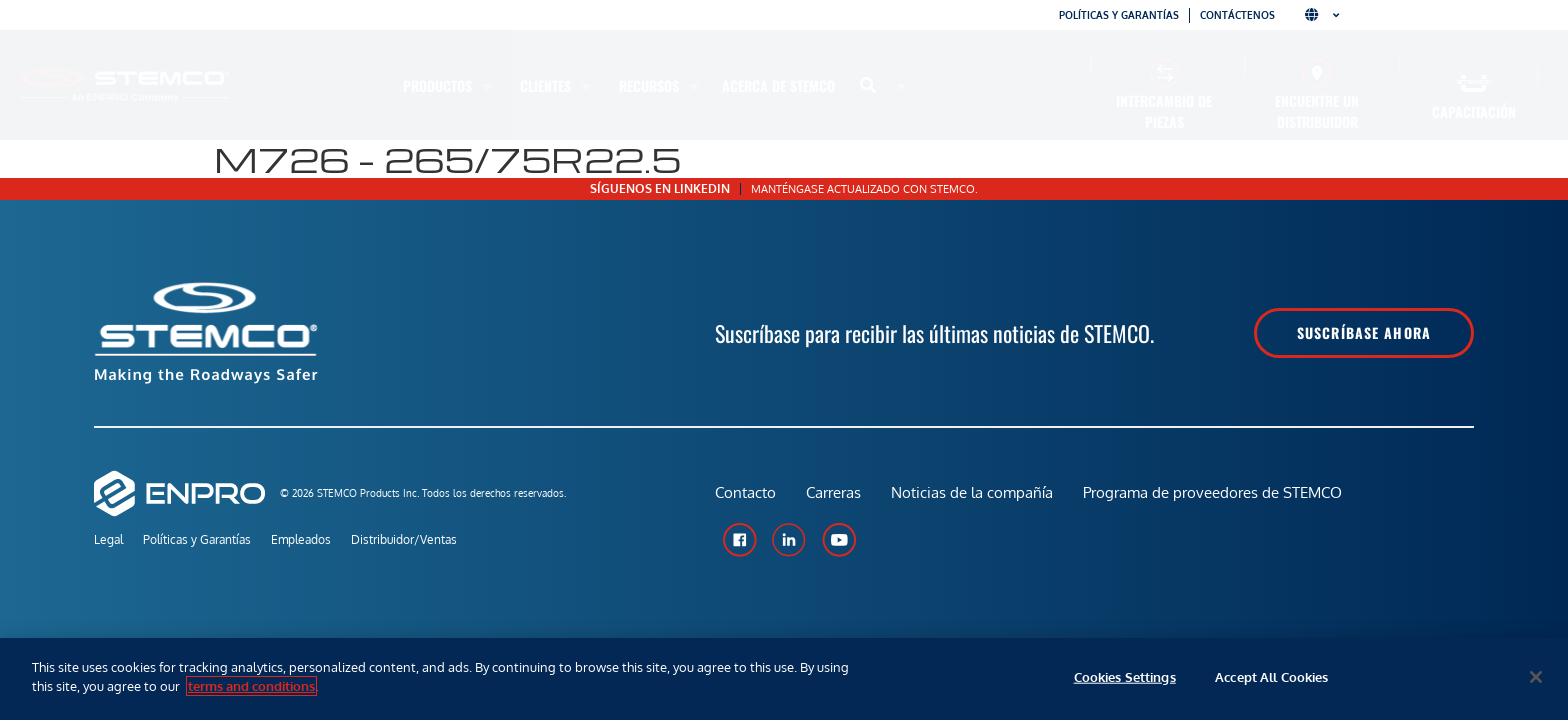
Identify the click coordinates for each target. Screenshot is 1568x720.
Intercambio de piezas (1164, 111)
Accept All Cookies (1271, 677)
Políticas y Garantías (197, 539)
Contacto (745, 492)
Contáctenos (1237, 15)
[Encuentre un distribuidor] (1317, 72)
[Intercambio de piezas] (1164, 72)
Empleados (301, 539)
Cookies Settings (1125, 677)
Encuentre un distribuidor (1317, 111)
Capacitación (1474, 111)
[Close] (1536, 677)
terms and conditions (251, 686)
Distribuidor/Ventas (404, 539)
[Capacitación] (1474, 83)
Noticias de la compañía (972, 492)
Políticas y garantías (1119, 15)
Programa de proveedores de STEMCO (1212, 492)
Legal (108, 539)
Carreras (833, 492)
